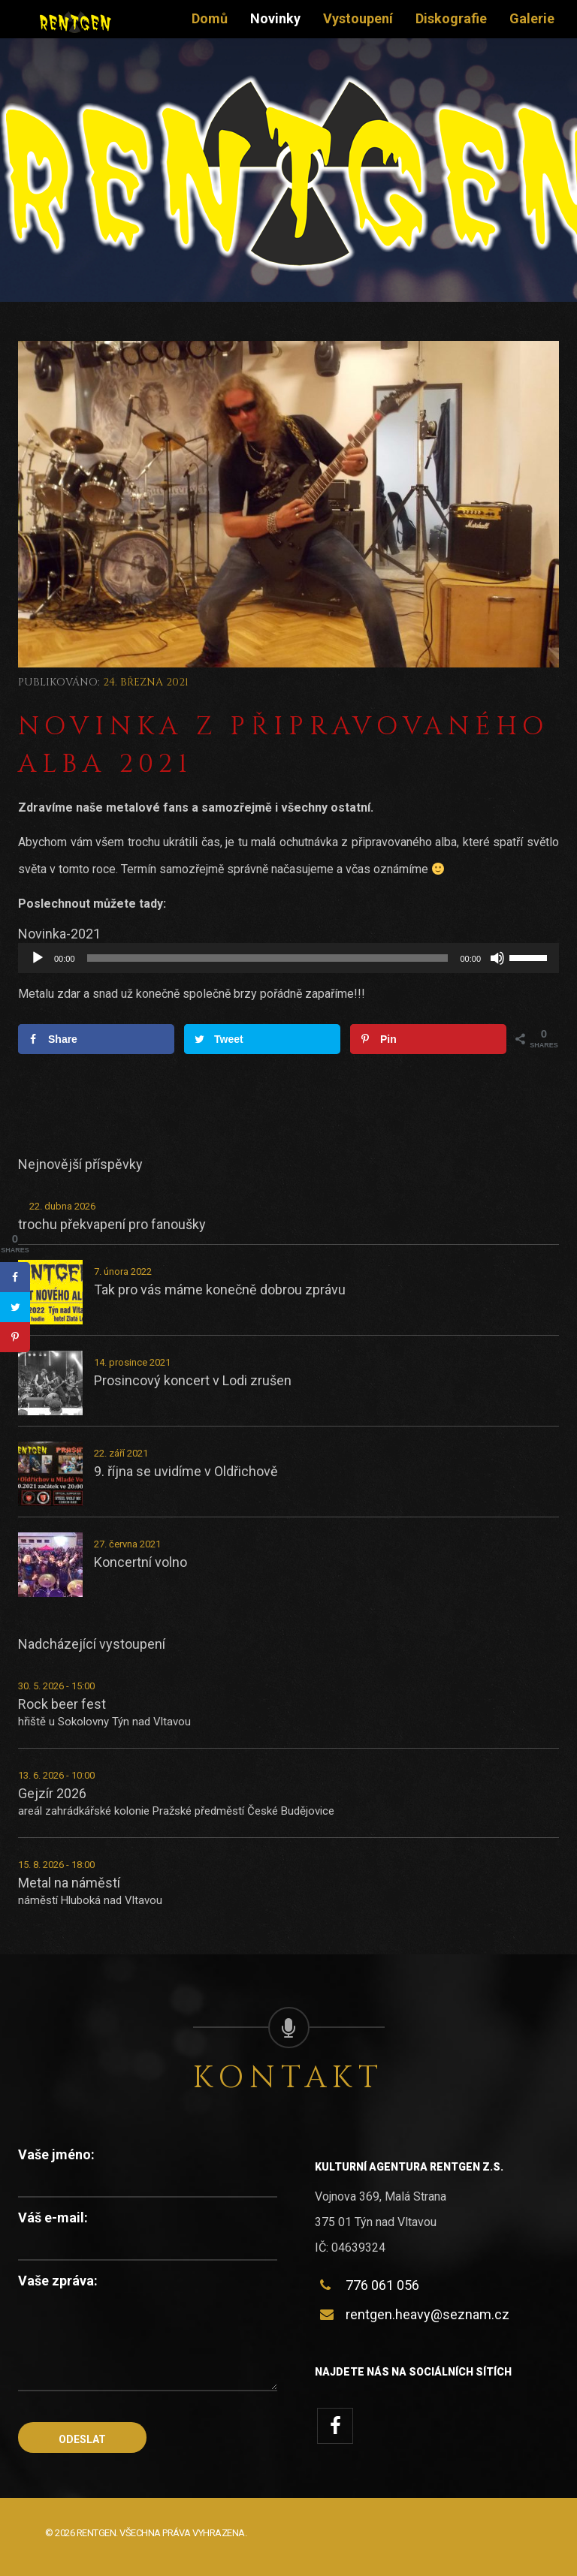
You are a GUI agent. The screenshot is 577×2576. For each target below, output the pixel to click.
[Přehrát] (37, 958)
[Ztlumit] (497, 958)
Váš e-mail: (53, 2217)
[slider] (268, 958)
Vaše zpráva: (58, 2280)
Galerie (531, 18)
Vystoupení (358, 18)
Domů (210, 18)
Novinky (275, 18)
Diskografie (451, 18)
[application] (288, 958)
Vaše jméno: (56, 2154)
